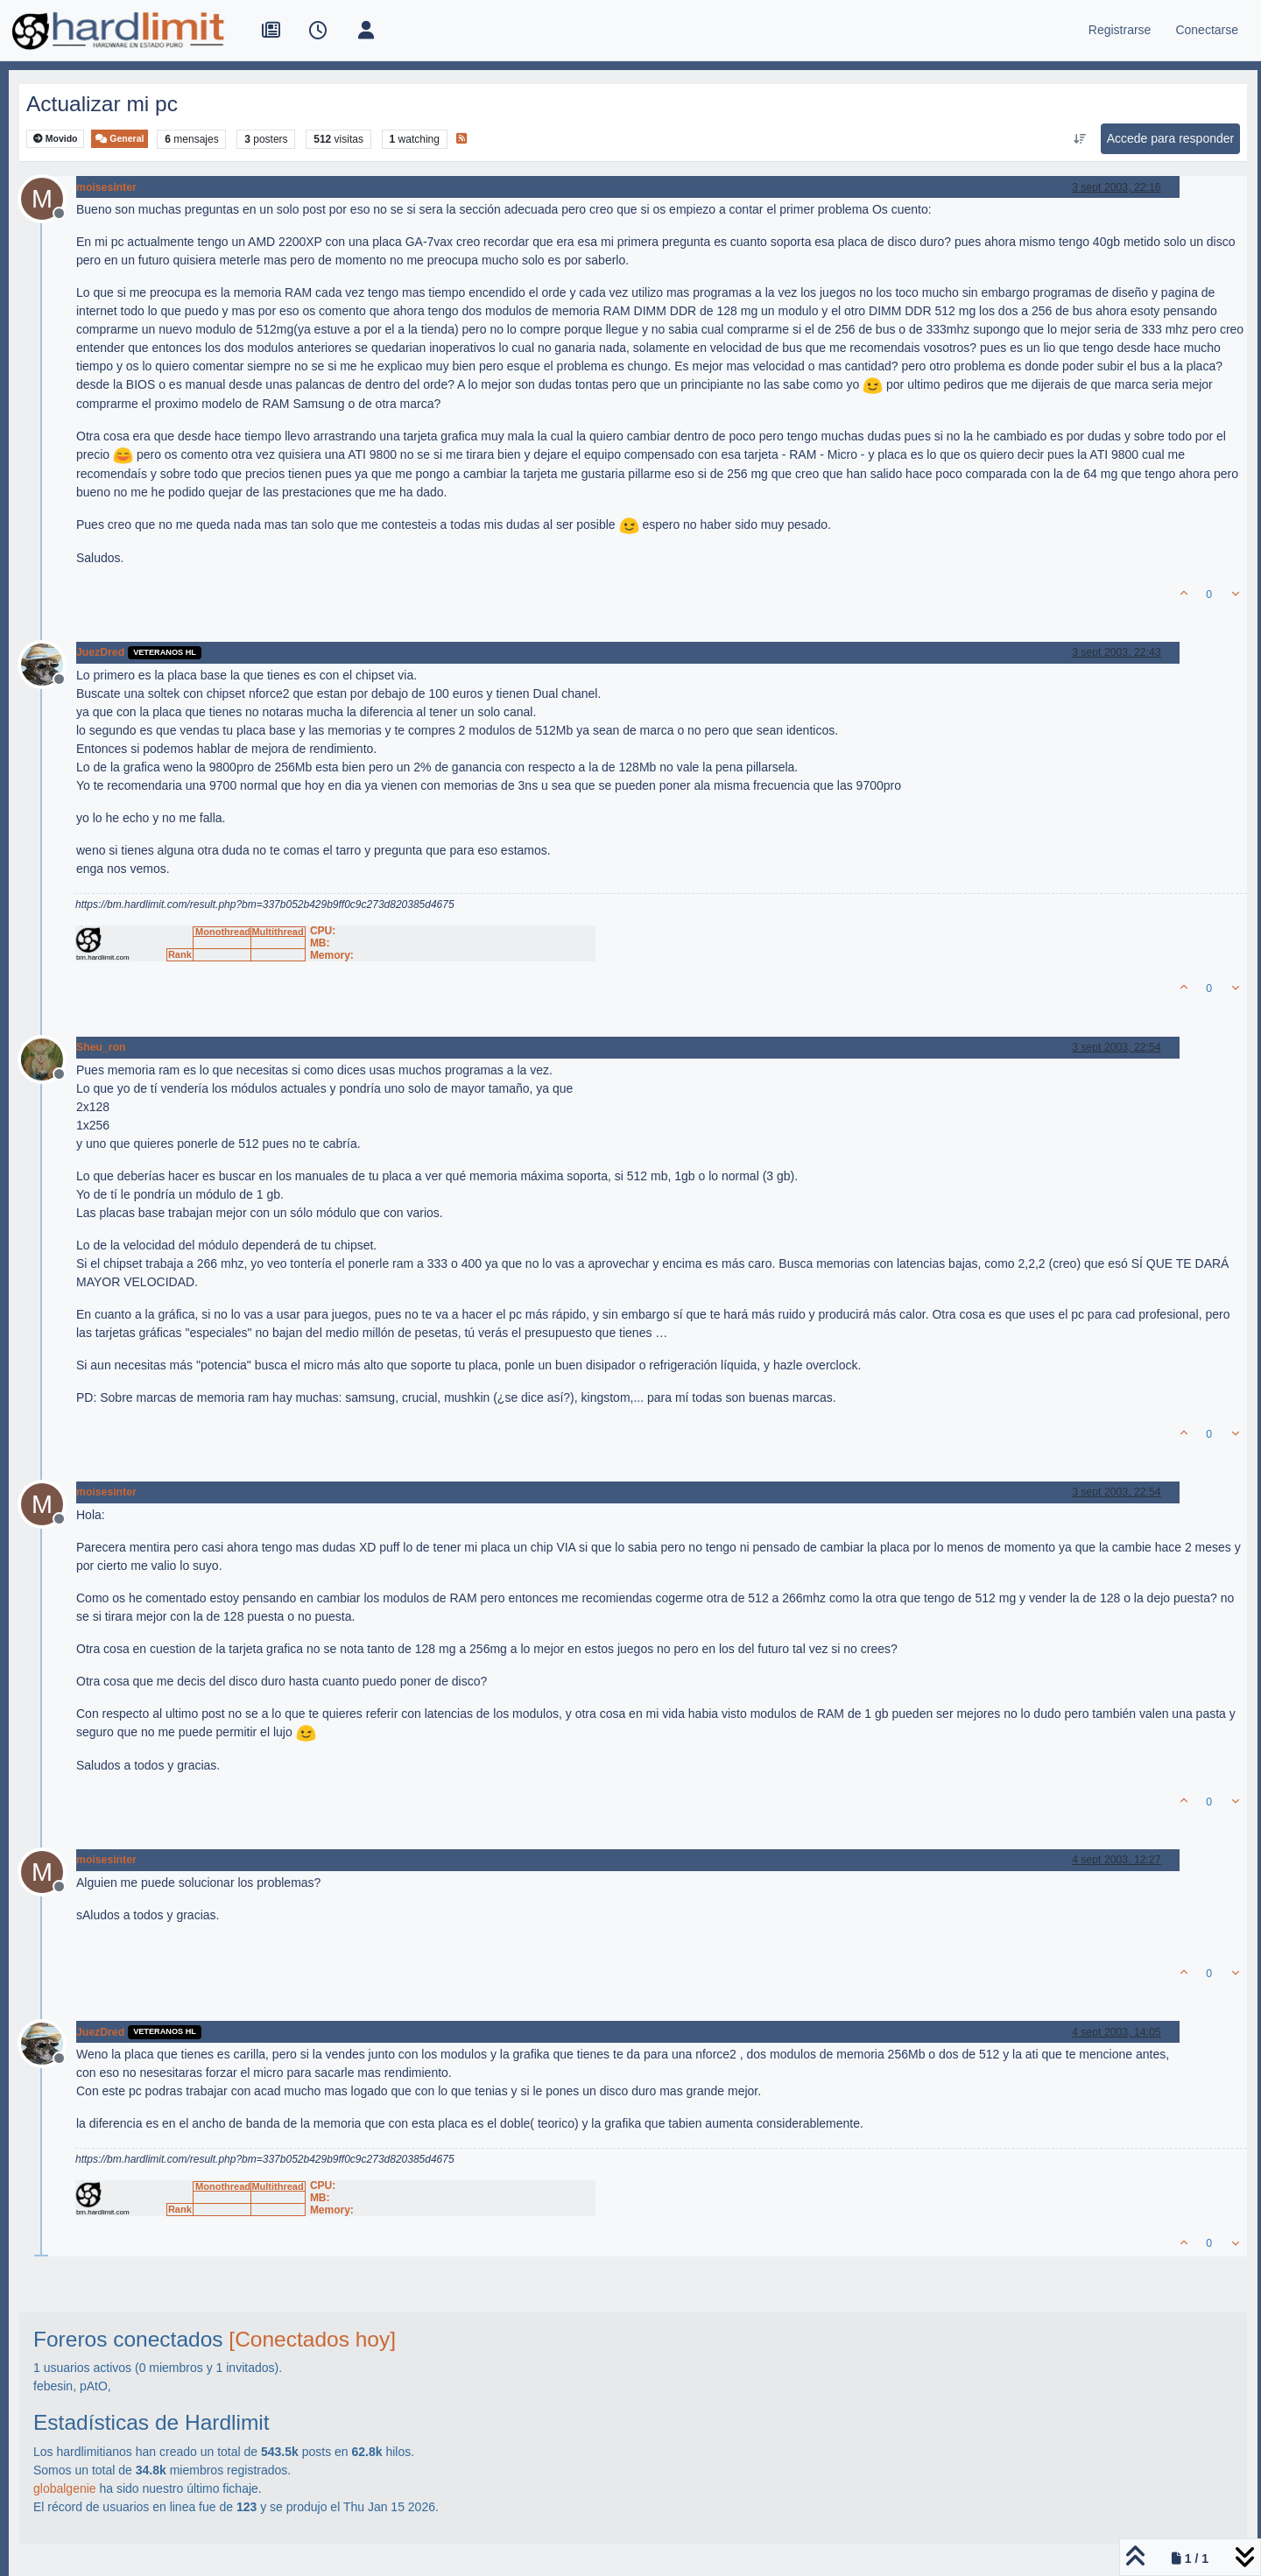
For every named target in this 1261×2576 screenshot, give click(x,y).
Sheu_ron (101, 1047)
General (119, 138)
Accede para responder (1171, 138)
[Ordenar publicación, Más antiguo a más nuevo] (1079, 139)
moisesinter (106, 187)
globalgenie (64, 2488)
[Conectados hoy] (312, 2339)
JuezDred (100, 652)
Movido (55, 138)
